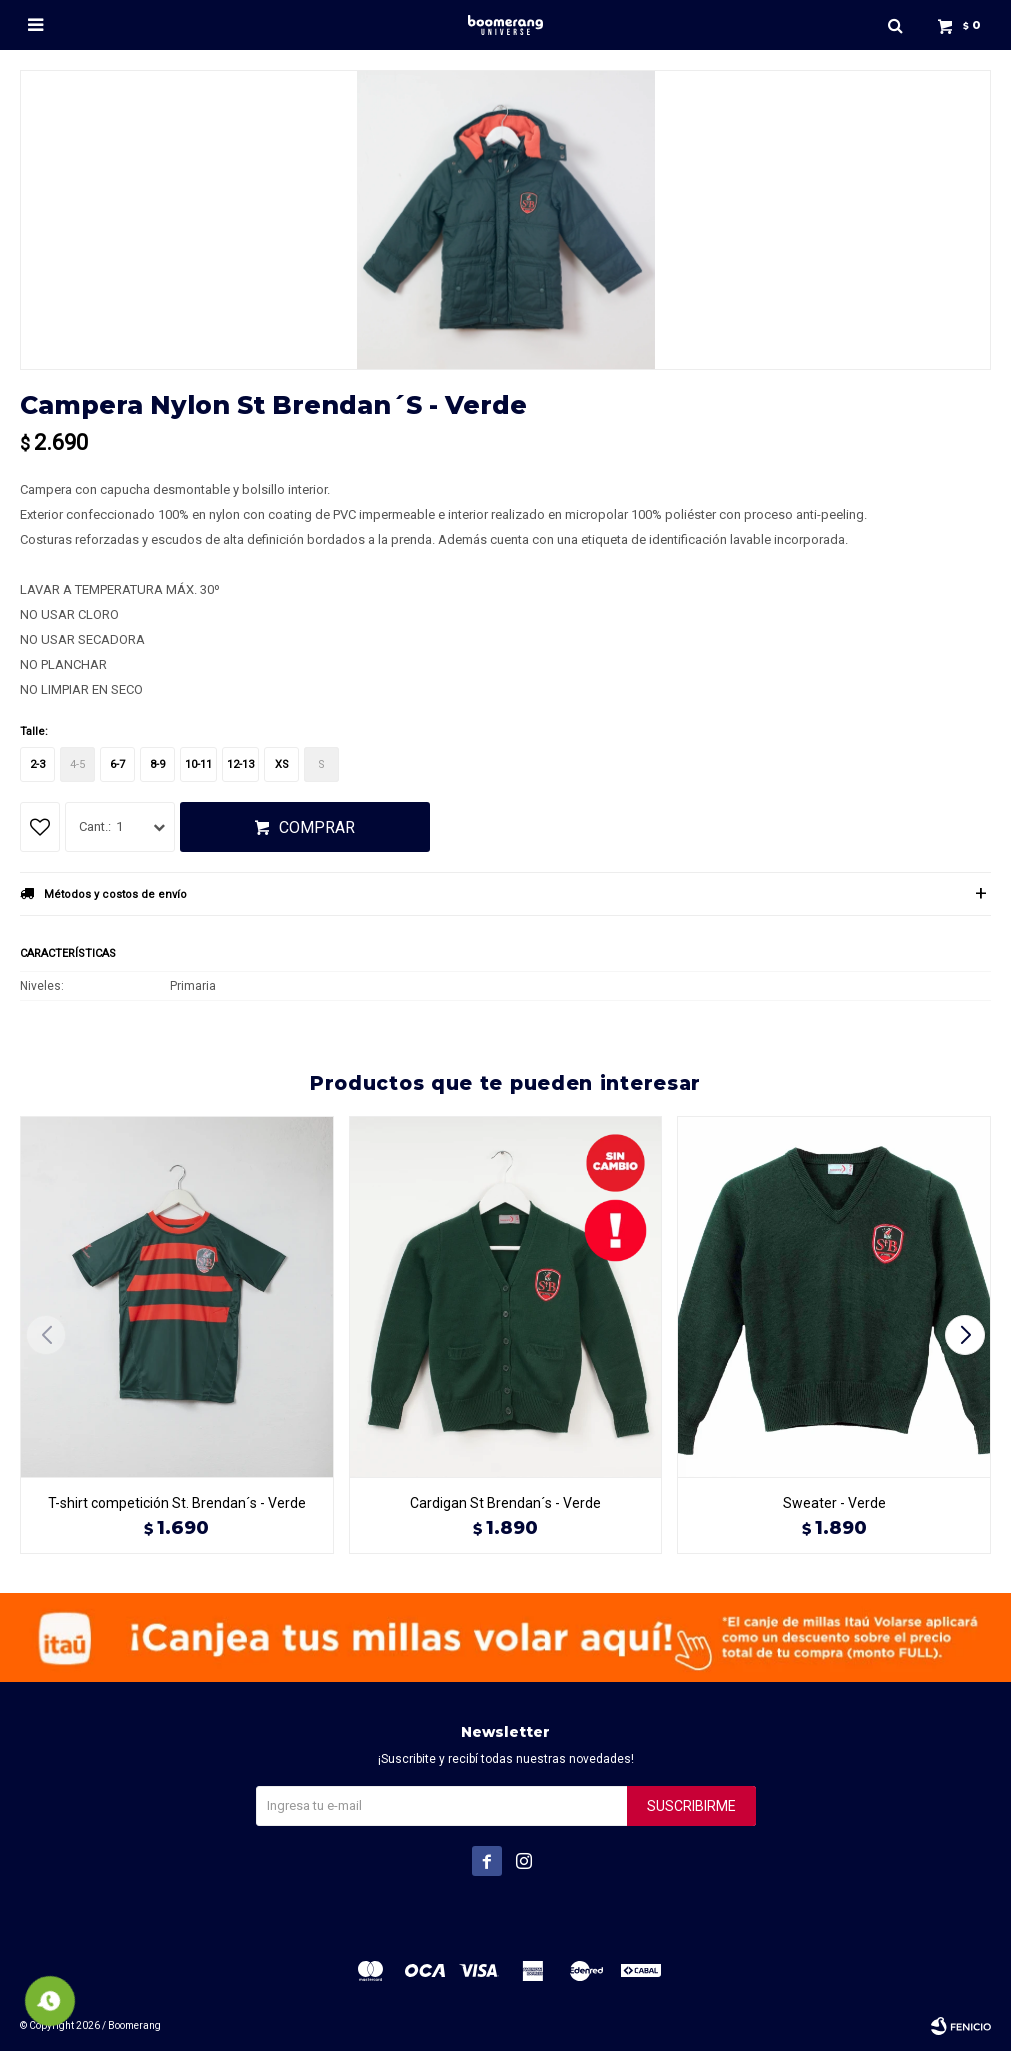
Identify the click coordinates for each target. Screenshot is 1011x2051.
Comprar (317, 827)
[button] (967, 1335)
